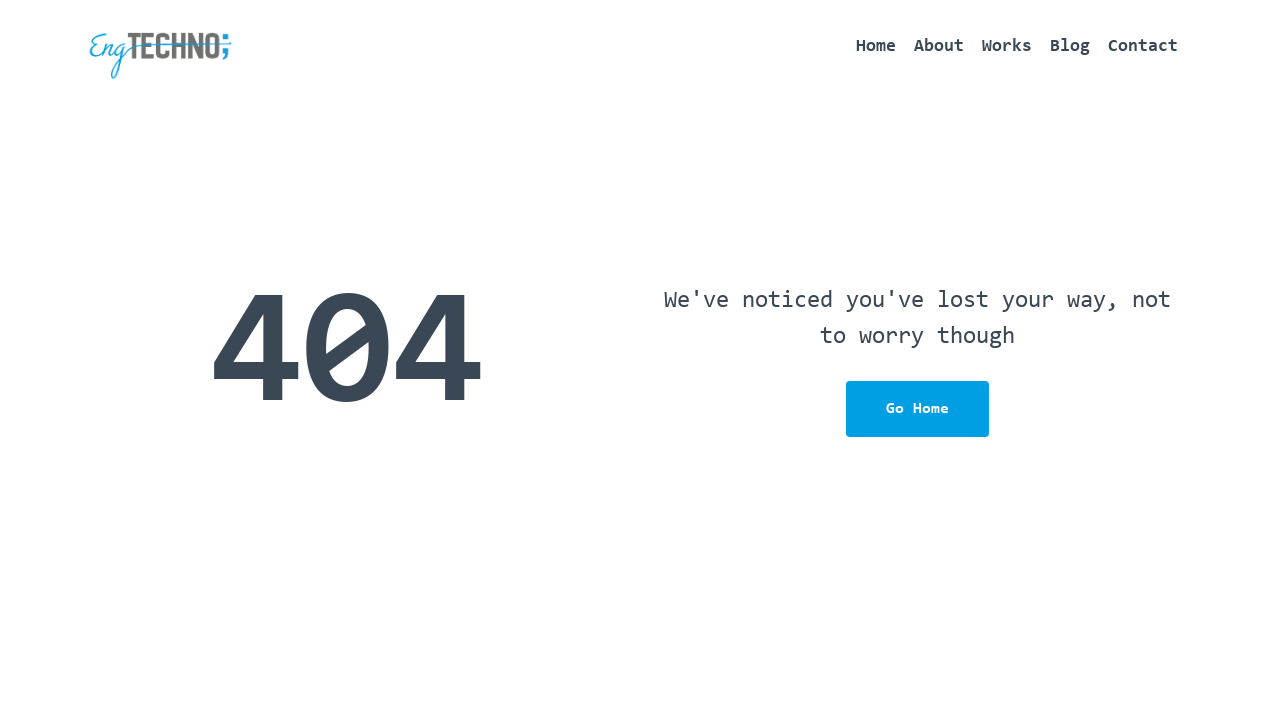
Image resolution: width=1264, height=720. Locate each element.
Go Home (917, 409)
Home (876, 47)
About (939, 47)
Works (1007, 47)
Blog (1070, 47)
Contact (1143, 47)
